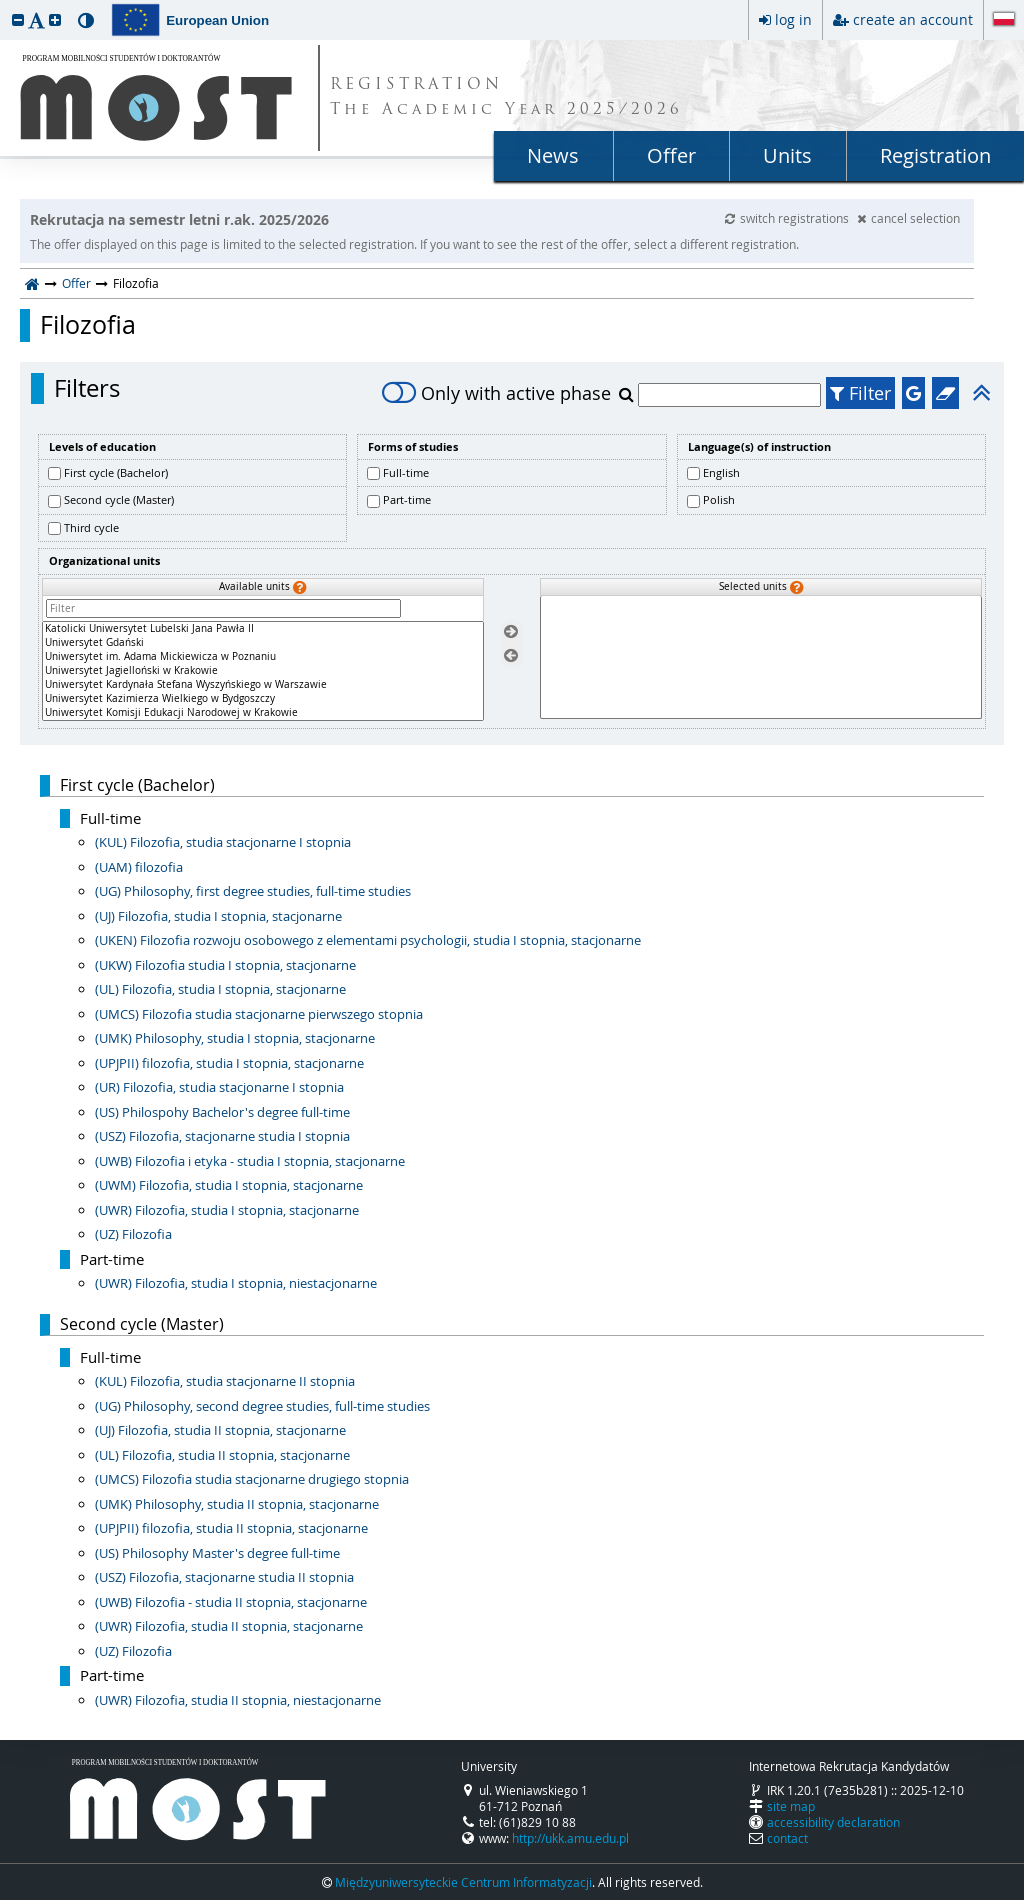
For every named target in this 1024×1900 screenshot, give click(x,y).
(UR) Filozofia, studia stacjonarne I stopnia (219, 1087)
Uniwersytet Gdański (263, 643)
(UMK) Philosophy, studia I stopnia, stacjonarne (235, 1038)
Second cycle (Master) (119, 499)
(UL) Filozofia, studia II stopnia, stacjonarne (222, 1455)
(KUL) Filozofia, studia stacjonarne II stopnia (225, 1381)
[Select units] (511, 631)
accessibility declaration (833, 1822)
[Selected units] (761, 657)
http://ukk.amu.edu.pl (570, 1838)
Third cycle (91, 527)
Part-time (407, 499)
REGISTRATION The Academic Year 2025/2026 (506, 98)
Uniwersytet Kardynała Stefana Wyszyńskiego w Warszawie (263, 685)
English (721, 472)
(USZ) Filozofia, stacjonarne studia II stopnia (224, 1577)
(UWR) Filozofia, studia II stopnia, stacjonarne (229, 1626)
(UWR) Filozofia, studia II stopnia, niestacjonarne (238, 1700)
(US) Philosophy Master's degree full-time (217, 1553)
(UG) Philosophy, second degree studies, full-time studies (262, 1406)
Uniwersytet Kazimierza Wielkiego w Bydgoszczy (263, 699)
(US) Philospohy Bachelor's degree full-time (222, 1112)
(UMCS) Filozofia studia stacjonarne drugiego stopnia (252, 1479)
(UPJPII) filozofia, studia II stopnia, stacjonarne (231, 1528)
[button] (18, 19)
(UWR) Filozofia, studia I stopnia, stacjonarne (227, 1210)
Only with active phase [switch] (496, 393)
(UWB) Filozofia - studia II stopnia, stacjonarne (231, 1602)
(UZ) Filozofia (133, 1234)
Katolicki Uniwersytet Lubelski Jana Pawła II (263, 629)
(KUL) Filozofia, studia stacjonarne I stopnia (223, 842)
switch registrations (788, 218)
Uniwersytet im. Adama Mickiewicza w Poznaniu (263, 657)
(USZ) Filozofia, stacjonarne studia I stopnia (222, 1136)
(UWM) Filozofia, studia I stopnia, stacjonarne (229, 1185)
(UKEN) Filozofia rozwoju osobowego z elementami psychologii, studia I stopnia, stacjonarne (368, 940)
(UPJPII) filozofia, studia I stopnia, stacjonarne (229, 1063)
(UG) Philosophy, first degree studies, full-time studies (253, 891)
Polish (719, 499)
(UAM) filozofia (139, 867)
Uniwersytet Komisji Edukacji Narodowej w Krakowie (263, 713)
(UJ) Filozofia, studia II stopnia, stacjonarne (220, 1430)
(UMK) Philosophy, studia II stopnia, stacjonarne (237, 1504)
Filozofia (88, 325)
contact (787, 1838)
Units (787, 155)
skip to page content (5, 5)
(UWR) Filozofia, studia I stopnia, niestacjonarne (236, 1283)
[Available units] (263, 671)
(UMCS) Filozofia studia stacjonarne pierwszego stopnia (259, 1014)
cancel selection (908, 218)
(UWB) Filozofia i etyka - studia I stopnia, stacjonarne (250, 1161)
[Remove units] (511, 656)
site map (791, 1806)
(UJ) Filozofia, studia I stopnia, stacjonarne (218, 916)
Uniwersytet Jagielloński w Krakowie (263, 671)
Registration (935, 155)
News (553, 155)
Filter (860, 393)
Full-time (406, 472)
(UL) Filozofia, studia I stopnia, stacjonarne (220, 989)
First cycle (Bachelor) (116, 472)
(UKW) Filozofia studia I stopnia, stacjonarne (225, 965)
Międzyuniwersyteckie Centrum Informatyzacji (463, 1882)
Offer (671, 155)
